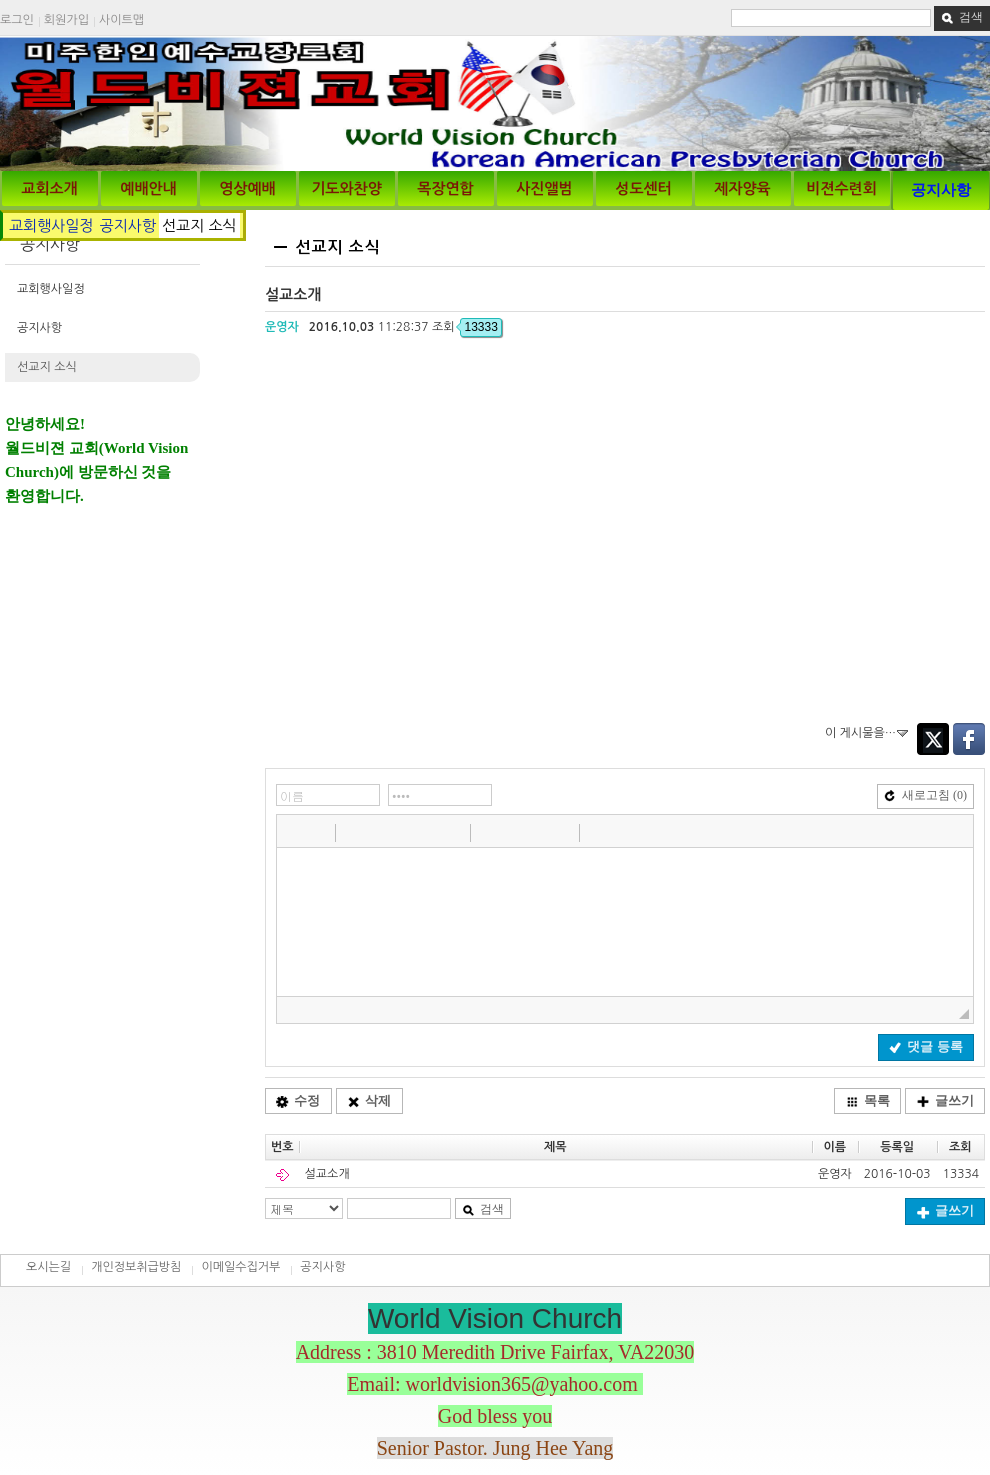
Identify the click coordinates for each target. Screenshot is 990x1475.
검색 (962, 17)
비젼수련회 (841, 188)
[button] (294, 832)
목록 (868, 1100)
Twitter (933, 739)
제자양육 (742, 188)
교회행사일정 (51, 225)
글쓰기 (945, 1100)
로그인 (17, 20)
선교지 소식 (199, 225)
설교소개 (327, 1174)
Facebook (969, 739)
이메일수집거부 (240, 1267)
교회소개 (49, 188)
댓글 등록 (925, 1046)
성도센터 (643, 188)
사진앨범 (544, 188)
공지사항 (941, 189)
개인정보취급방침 (136, 1267)
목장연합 (445, 188)
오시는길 (48, 1267)
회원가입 (66, 20)
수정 (298, 1100)
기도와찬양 (346, 188)
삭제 (369, 1100)
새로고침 (925, 795)
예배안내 (148, 188)
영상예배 (247, 188)
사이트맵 (121, 20)
